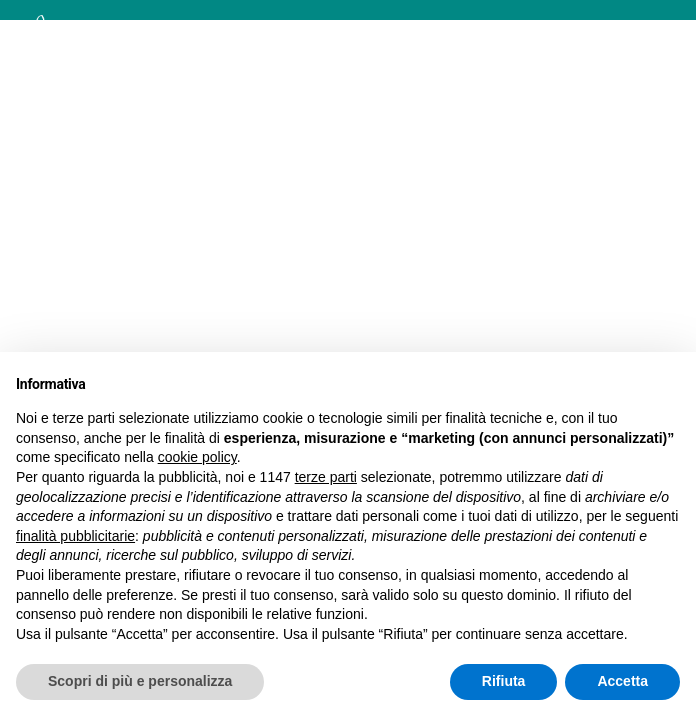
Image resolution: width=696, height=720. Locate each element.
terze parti (326, 477)
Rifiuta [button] (504, 681)
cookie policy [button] (197, 457)
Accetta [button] (622, 681)
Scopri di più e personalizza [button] (140, 681)
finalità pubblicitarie (75, 536)
